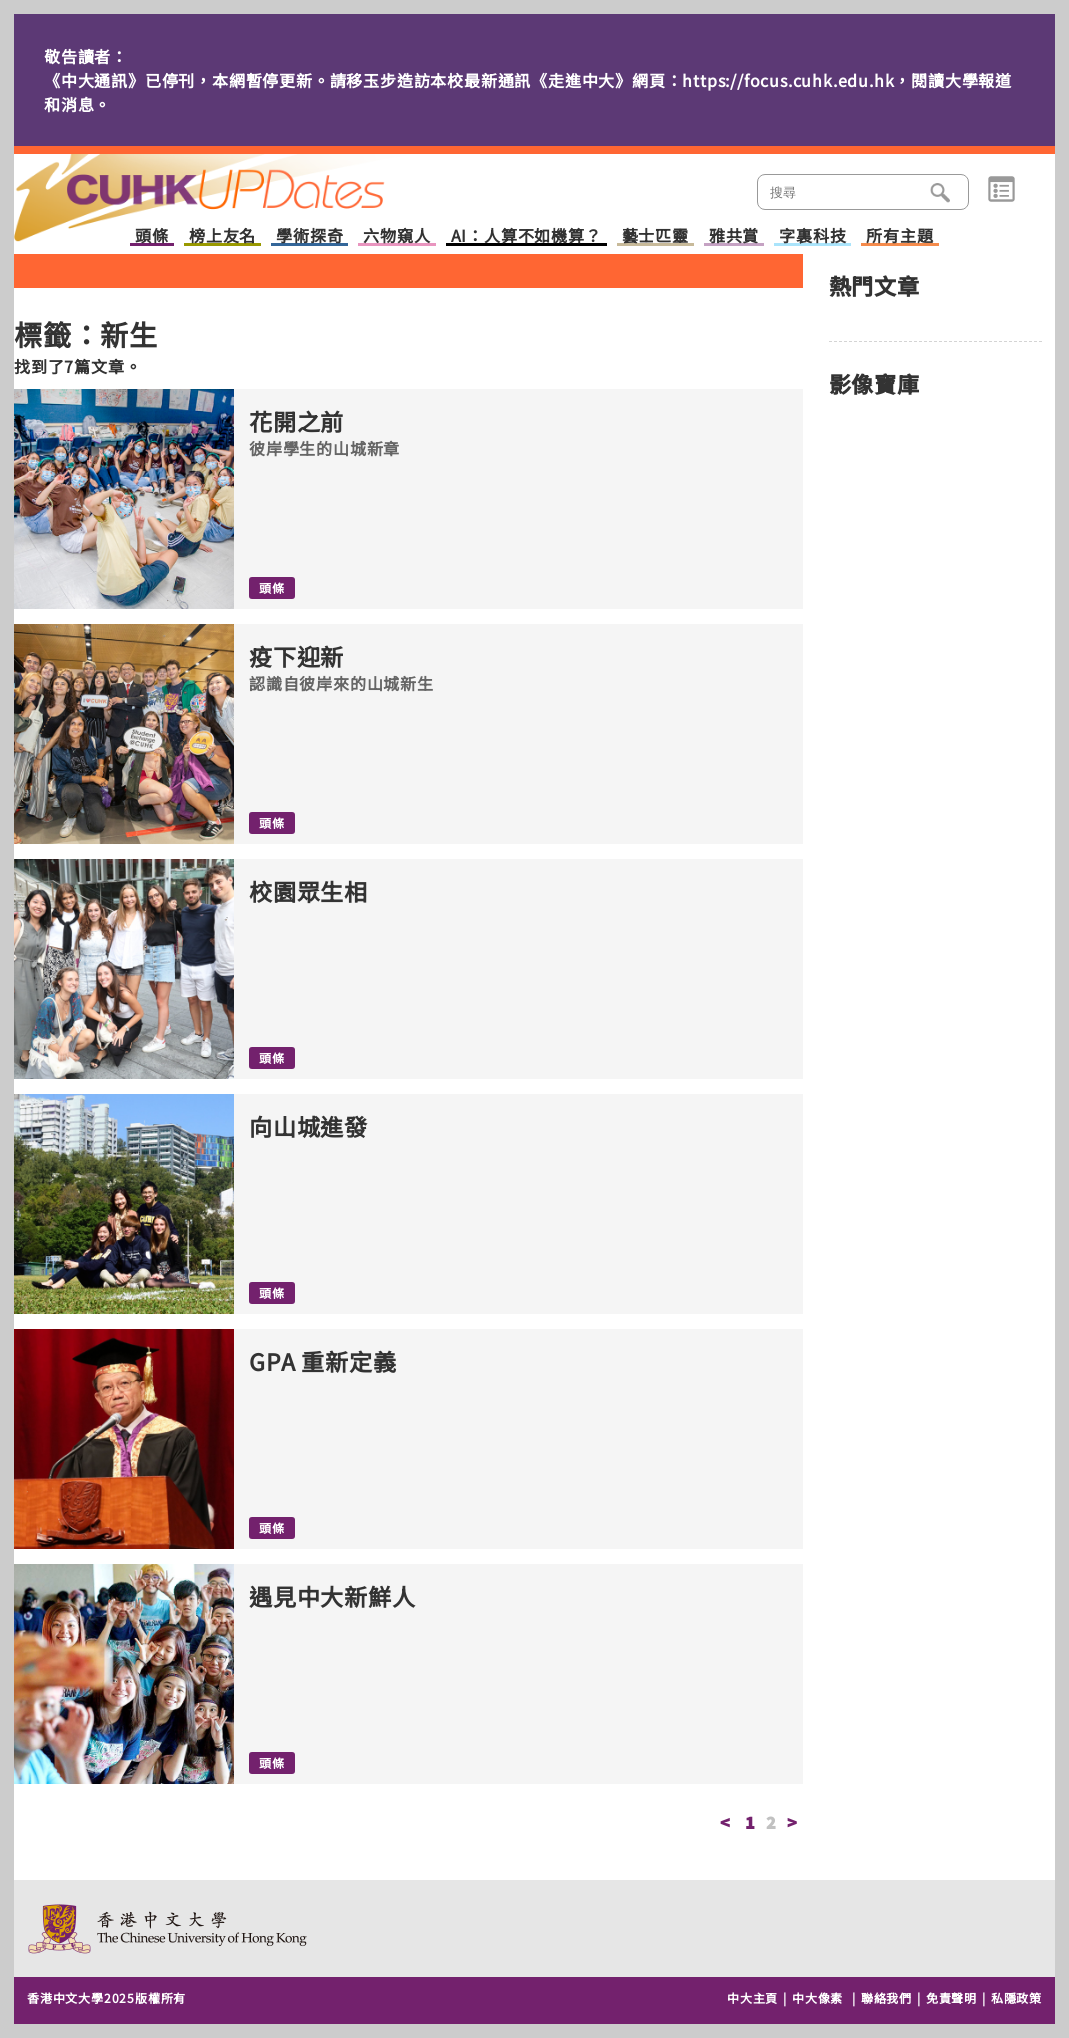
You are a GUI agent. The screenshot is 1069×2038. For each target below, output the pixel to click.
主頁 (237, 184)
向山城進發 (308, 1126)
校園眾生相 (308, 891)
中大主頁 (752, 1997)
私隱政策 (1016, 1997)
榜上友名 (222, 236)
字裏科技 (812, 236)
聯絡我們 (886, 1997)
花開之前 (296, 421)
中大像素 (817, 1997)
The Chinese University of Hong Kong (168, 1928)
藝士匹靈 (655, 236)
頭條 (152, 236)
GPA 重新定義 (322, 1361)
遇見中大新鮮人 (332, 1596)
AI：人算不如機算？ (526, 236)
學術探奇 (309, 236)
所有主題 (899, 236)
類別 (1001, 190)
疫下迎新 (296, 656)
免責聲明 (951, 1997)
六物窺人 (396, 236)
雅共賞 (734, 236)
